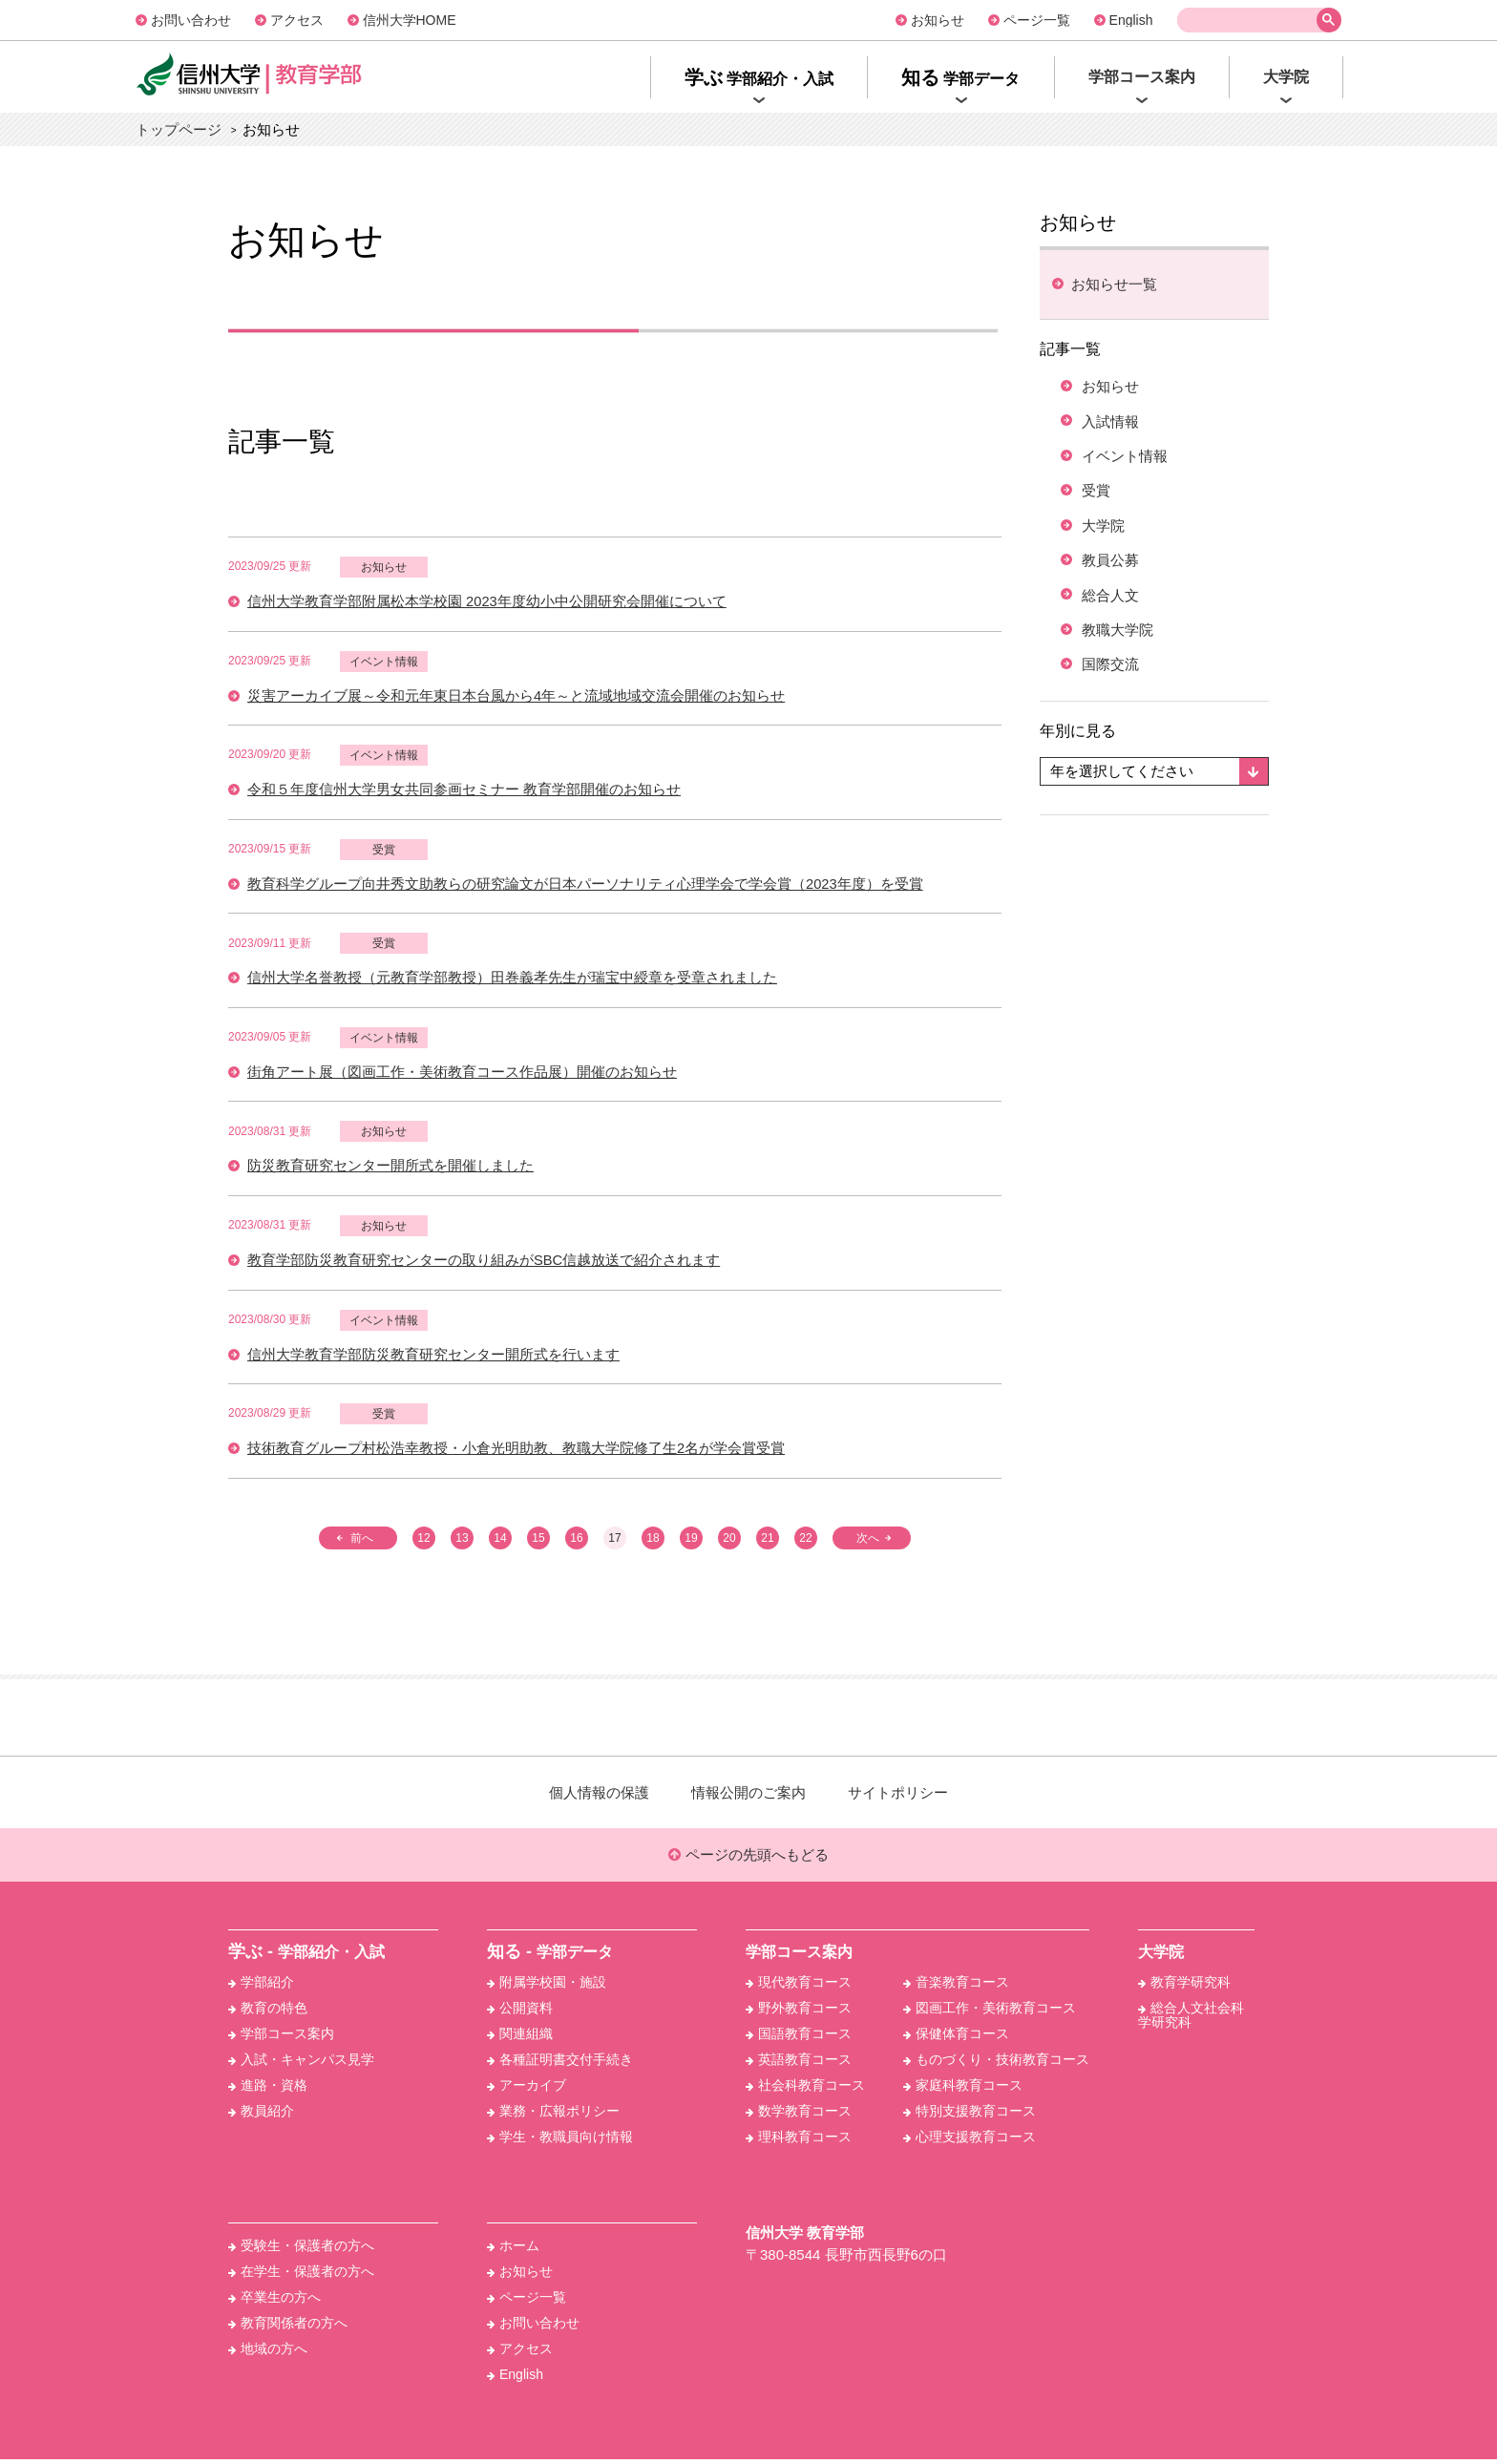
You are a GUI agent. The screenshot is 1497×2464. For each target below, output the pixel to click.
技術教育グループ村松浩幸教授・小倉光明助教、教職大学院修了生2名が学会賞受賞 (516, 1452)
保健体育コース (956, 2038)
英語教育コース (799, 2064)
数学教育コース (799, 2115)
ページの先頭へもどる (748, 1859)
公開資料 (520, 2012)
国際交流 (1113, 681)
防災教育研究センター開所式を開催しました (390, 1169)
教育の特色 (267, 2012)
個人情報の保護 (599, 1796)
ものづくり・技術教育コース (996, 2064)
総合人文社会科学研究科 (1191, 2019)
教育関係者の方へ (288, 2327)
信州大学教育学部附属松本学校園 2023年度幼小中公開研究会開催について (487, 602)
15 (538, 1541)
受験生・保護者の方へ (301, 2250)
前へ (360, 1541)
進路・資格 (267, 2089)
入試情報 (1113, 424)
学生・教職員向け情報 (560, 2141)
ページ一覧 (1036, 20)
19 (691, 1541)
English (1131, 20)
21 (767, 1541)
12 (423, 1541)
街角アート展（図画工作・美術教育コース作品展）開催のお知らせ (462, 1074)
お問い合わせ (191, 20)
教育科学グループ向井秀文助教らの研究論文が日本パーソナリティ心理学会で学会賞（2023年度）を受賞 (585, 885)
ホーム (513, 2250)
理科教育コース (799, 2141)
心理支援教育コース (969, 2141)
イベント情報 (383, 661)
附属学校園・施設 (546, 1986)
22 (805, 1541)
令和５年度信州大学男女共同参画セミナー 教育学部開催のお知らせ (464, 791)
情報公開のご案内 (748, 1796)
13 (461, 1541)
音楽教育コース (956, 1986)
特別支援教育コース (969, 2115)
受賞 (383, 850)
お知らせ (937, 20)
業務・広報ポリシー (553, 2115)
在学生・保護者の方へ (301, 2276)
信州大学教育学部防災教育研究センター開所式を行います (433, 1358)
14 (500, 1541)
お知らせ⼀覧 (1114, 284)
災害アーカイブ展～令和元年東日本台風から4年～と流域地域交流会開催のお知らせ (516, 696)
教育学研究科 (1184, 1986)
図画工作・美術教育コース (989, 2012)
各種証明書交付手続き (560, 2064)
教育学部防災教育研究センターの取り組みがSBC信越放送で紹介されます (484, 1263)
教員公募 (1113, 571)
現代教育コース (799, 1986)
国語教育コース (799, 2038)
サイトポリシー (898, 1796)
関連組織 (520, 2038)
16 (576, 1541)
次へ (868, 1541)
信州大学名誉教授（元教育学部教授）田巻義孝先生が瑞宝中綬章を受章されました (512, 980)
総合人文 (1113, 608)
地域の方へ (267, 2353)
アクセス (297, 20)
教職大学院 (1121, 645)
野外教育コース (799, 2012)
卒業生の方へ (274, 2301)
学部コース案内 (281, 2038)
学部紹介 (261, 1986)
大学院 (1105, 534)
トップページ (178, 129)
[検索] (1251, 20)
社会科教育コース (805, 2089)
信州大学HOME (409, 20)
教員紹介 (261, 2115)
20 (729, 1541)
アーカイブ (526, 2089)
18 (652, 1541)
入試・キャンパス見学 (301, 2064)
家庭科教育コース (963, 2089)
